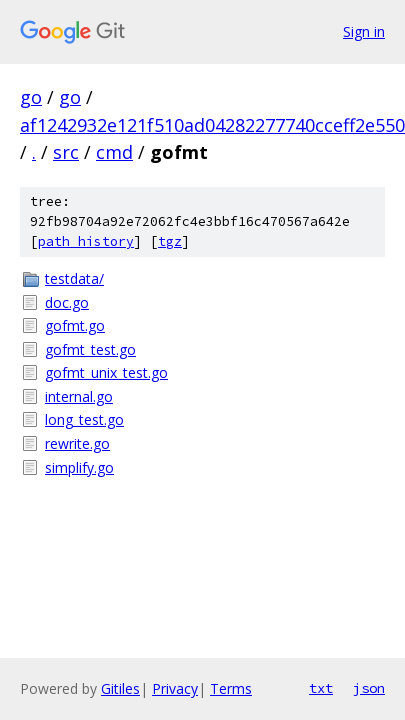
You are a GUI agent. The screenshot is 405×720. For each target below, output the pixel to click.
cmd (114, 152)
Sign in (364, 31)
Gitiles (120, 688)
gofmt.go (75, 325)
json (369, 688)
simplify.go (79, 467)
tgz (170, 241)
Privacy (175, 688)
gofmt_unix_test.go (106, 372)
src (66, 152)
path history (86, 241)
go (31, 97)
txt (321, 688)
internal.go (79, 396)
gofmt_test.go (90, 349)
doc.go (67, 302)
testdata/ (74, 278)
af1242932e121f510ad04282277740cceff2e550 (212, 125)
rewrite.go (77, 443)
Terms (231, 688)
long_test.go (84, 419)
